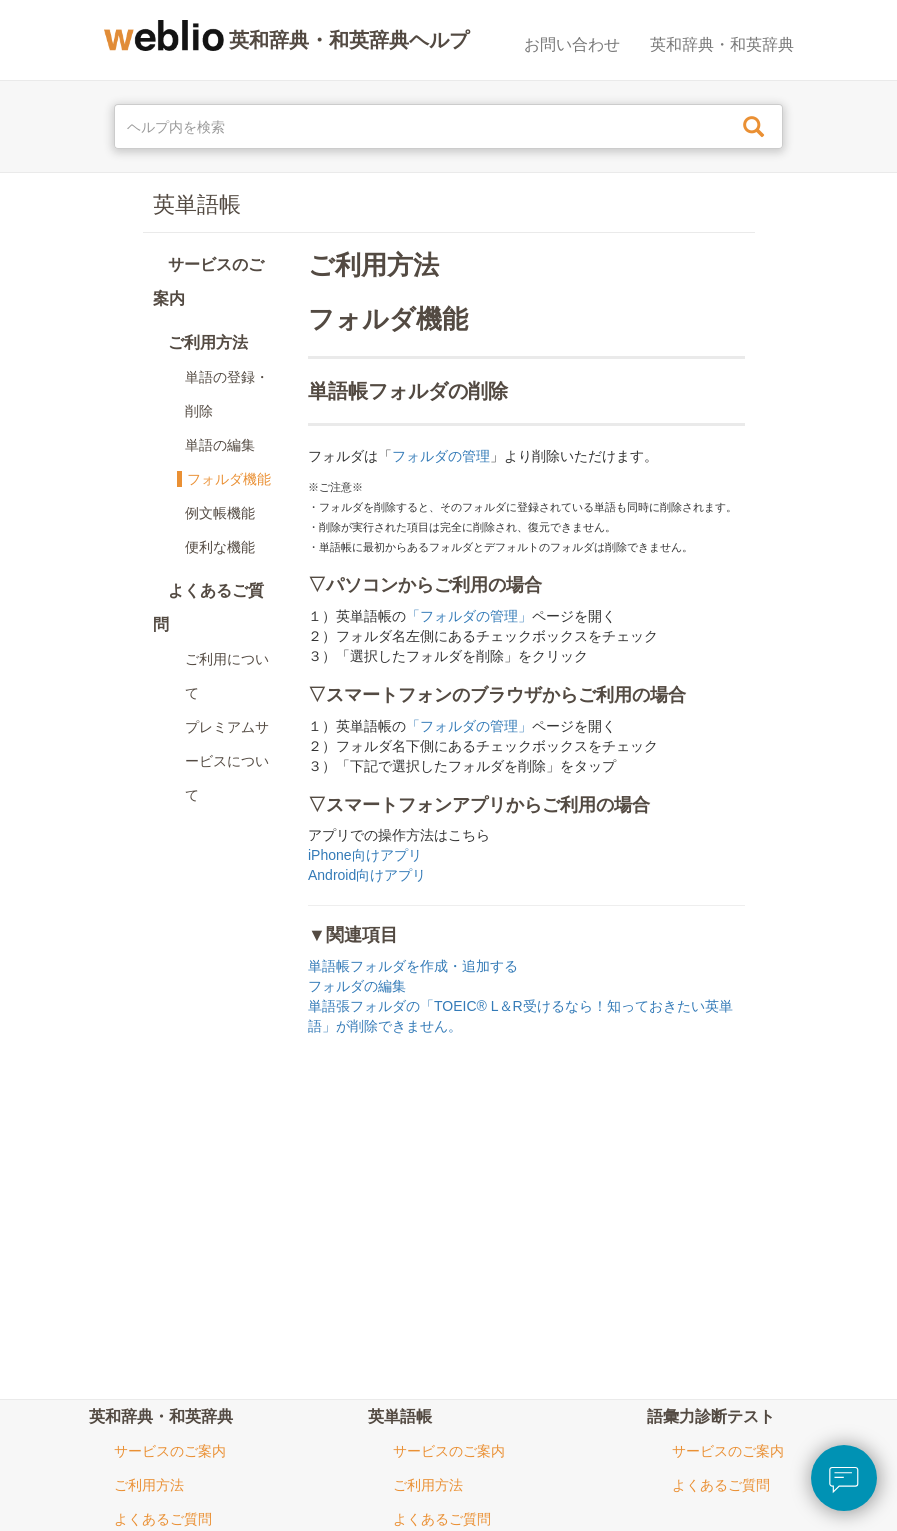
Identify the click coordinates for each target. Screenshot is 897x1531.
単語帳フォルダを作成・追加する (413, 966)
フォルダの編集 (357, 986)
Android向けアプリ (367, 875)
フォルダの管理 (441, 456)
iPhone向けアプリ (365, 855)
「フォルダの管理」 (469, 616)
